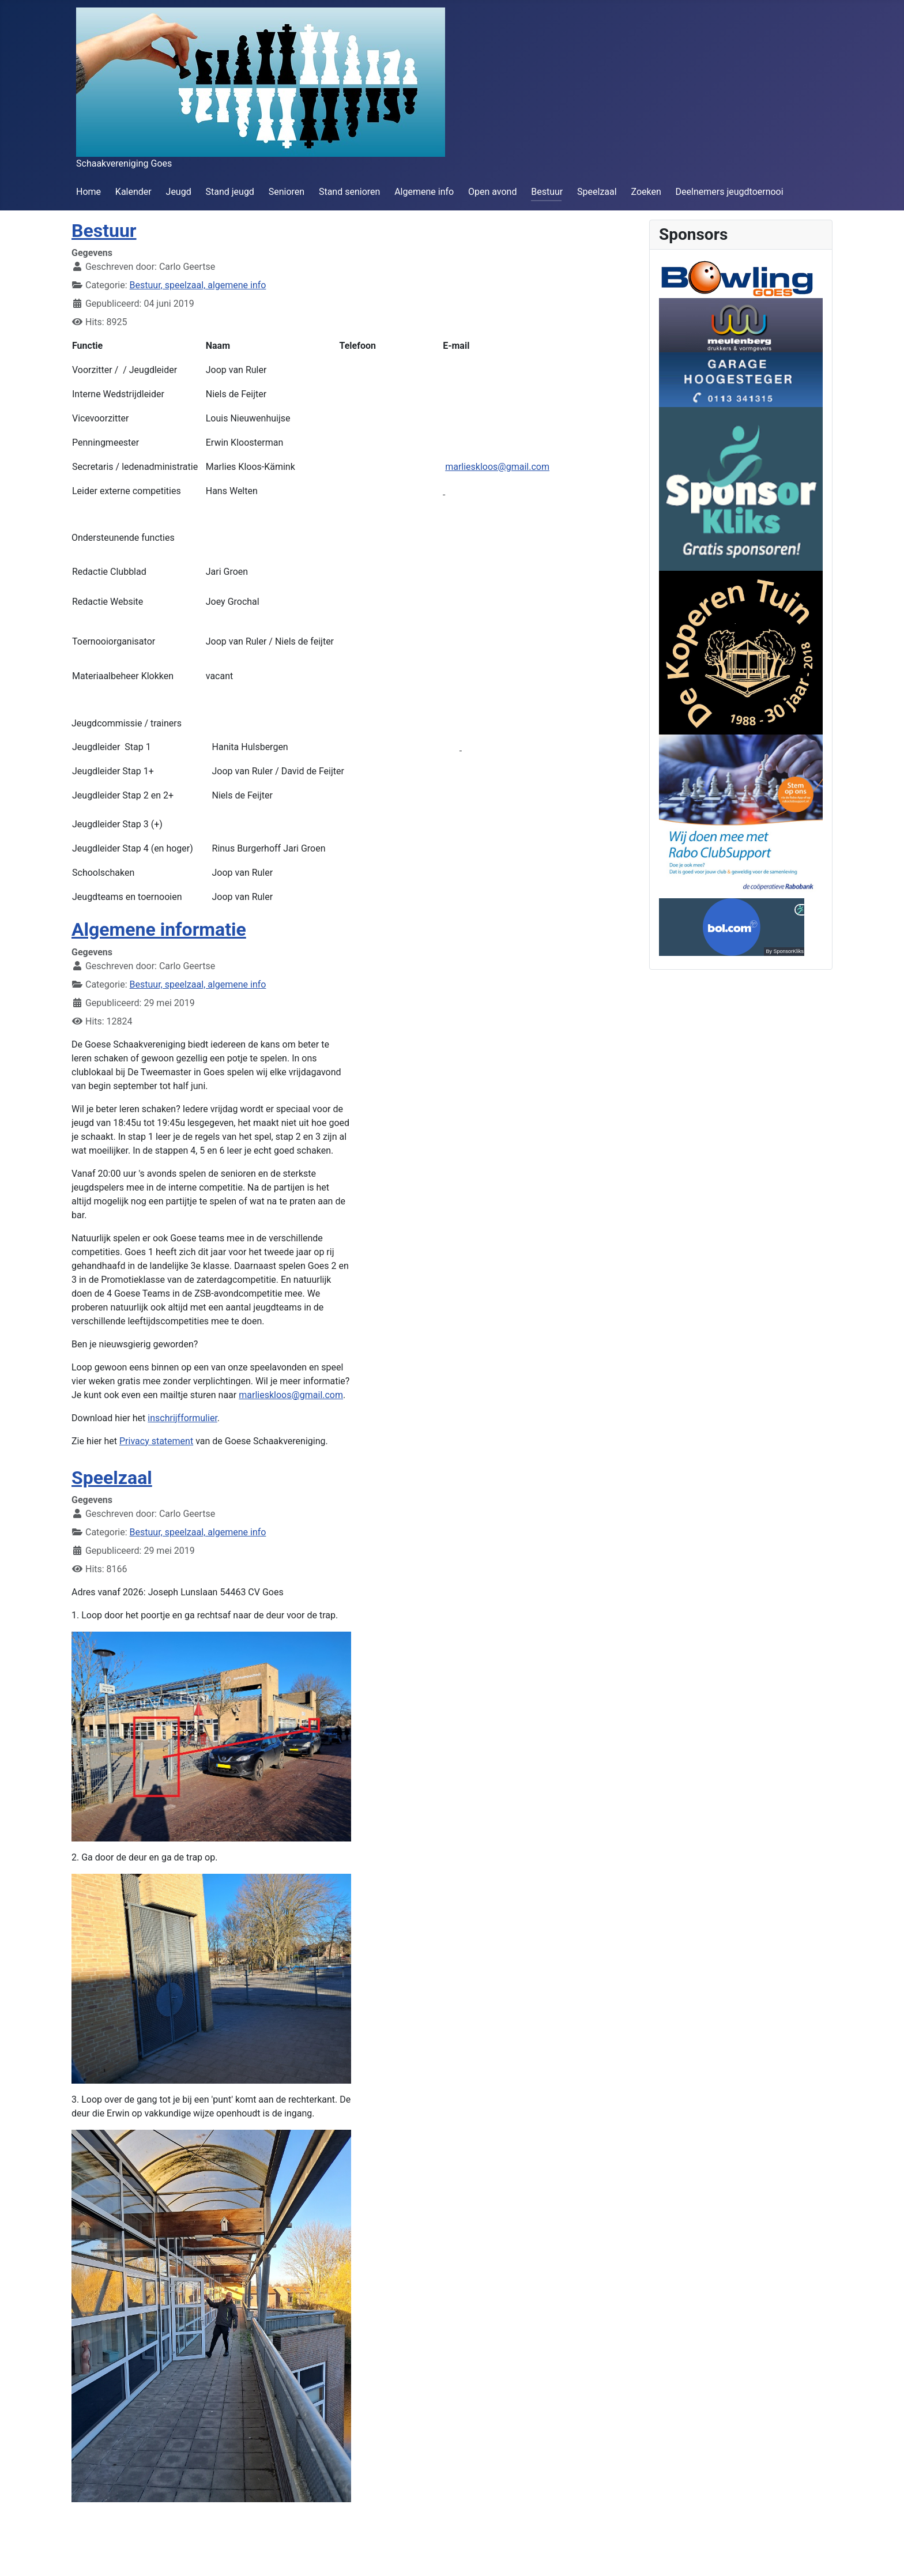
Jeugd (178, 191)
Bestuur (547, 191)
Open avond (492, 191)
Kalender (133, 191)
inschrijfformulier (182, 1418)
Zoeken (646, 191)
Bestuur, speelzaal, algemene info (198, 285)
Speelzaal (597, 191)
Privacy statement (156, 1441)
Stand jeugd (229, 191)
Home (88, 191)
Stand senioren (349, 191)
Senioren (286, 191)
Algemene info (424, 191)
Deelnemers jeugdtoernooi (730, 191)
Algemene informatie (158, 929)
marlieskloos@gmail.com (497, 466)
